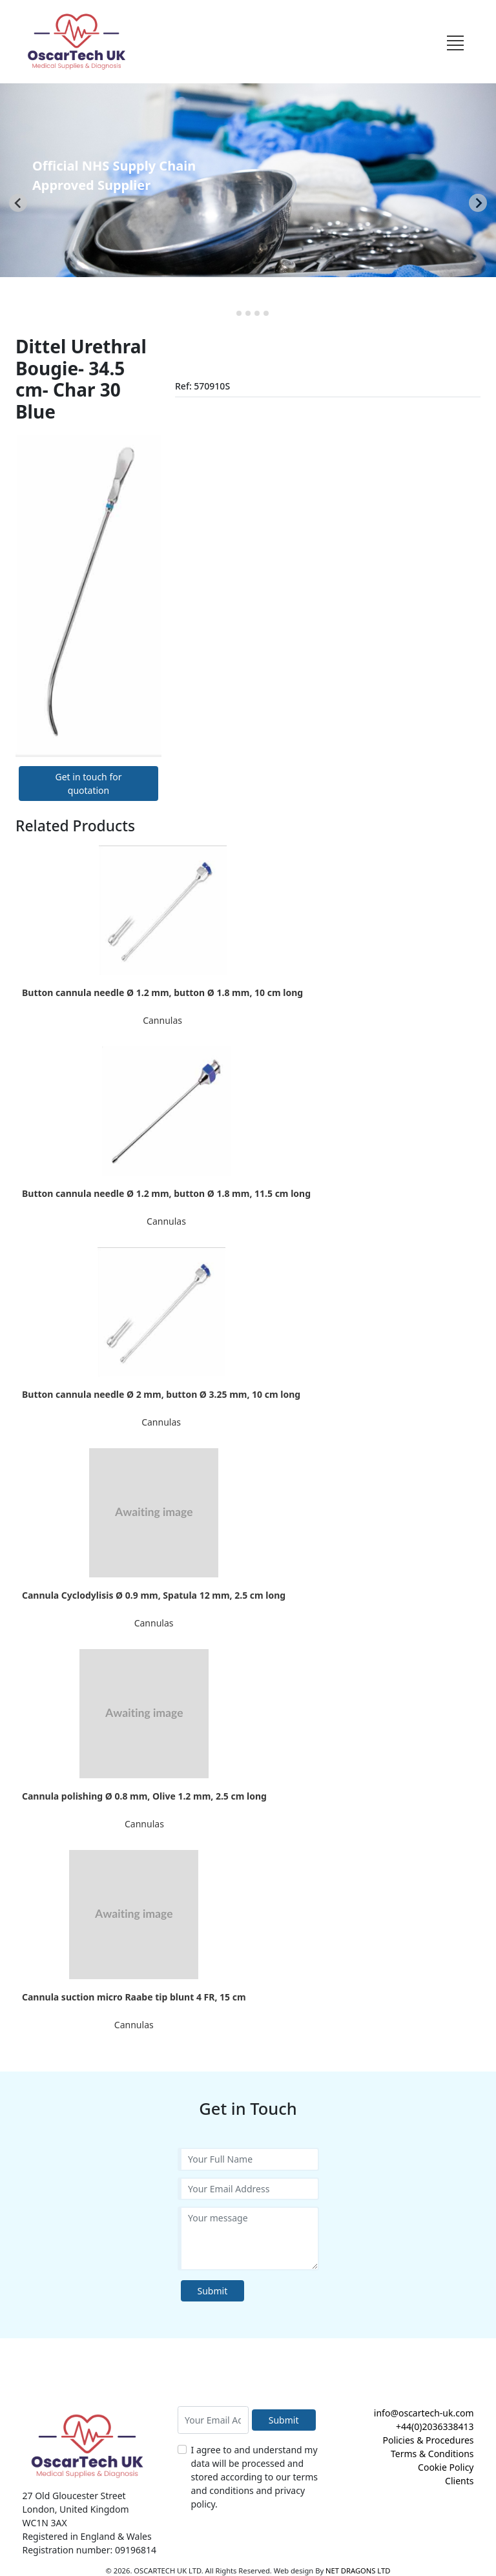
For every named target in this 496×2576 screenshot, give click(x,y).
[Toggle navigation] (455, 41)
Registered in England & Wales (87, 2536)
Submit (213, 2291)
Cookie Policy (445, 2467)
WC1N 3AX (45, 2523)
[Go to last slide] (18, 203)
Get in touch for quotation (89, 783)
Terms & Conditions (432, 2453)
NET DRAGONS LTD (358, 2570)
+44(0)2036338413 (435, 2426)
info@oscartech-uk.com (424, 2413)
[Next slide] (478, 203)
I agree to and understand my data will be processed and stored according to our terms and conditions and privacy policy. (254, 2477)
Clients (459, 2481)
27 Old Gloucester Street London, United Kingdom (76, 2502)
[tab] (229, 313)
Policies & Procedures (427, 2440)
